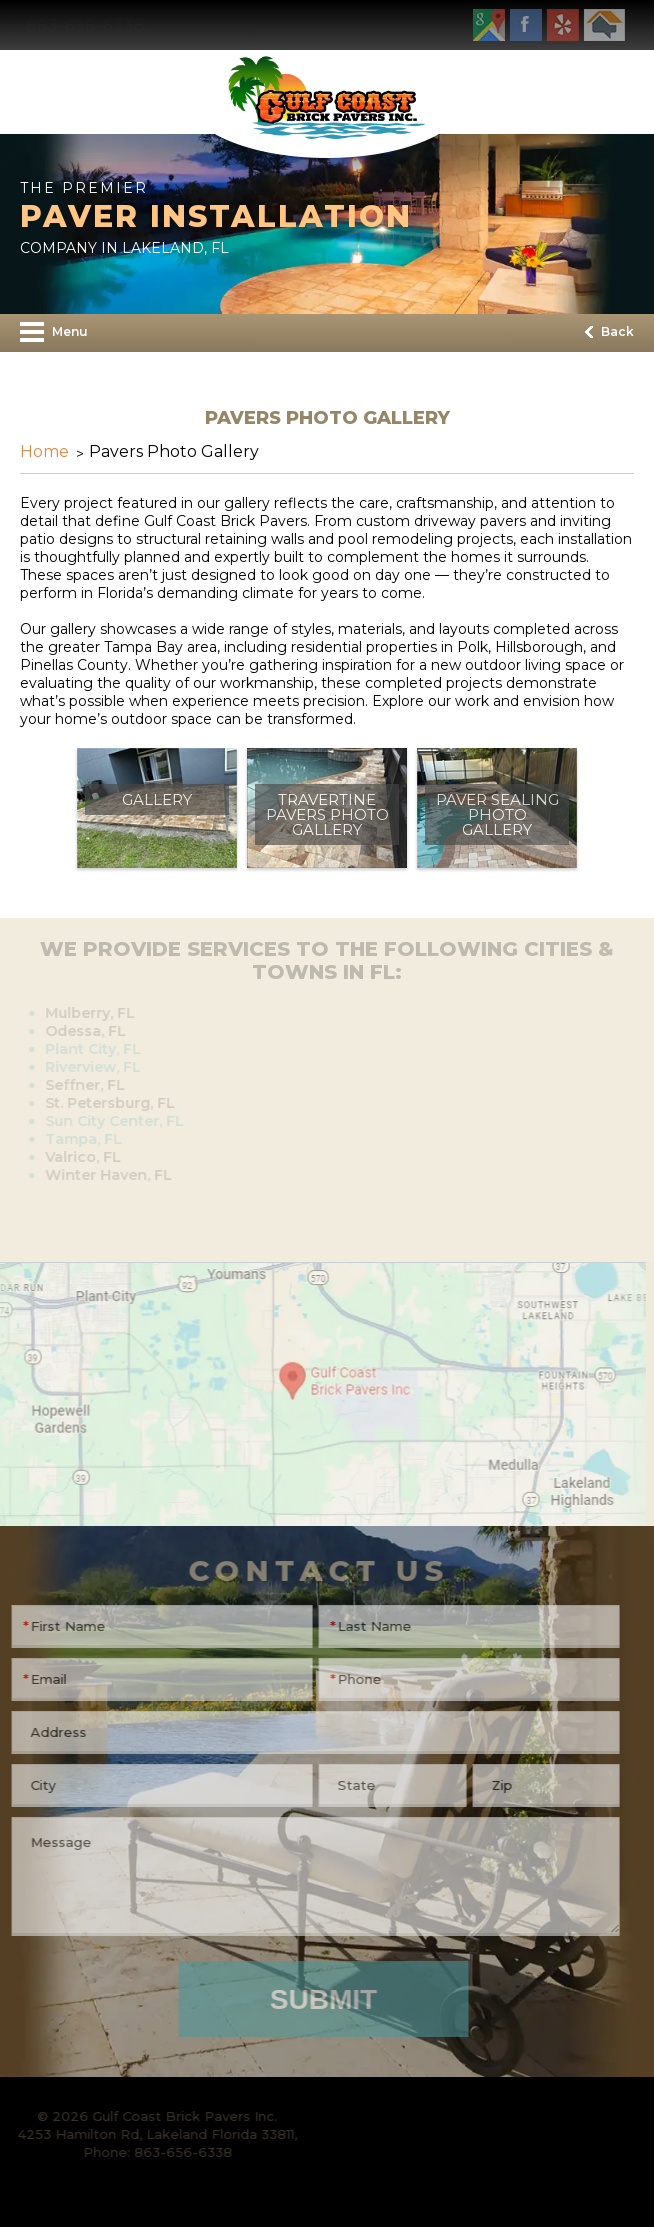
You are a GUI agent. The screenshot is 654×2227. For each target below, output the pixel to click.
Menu (54, 332)
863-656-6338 (91, 25)
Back (609, 331)
